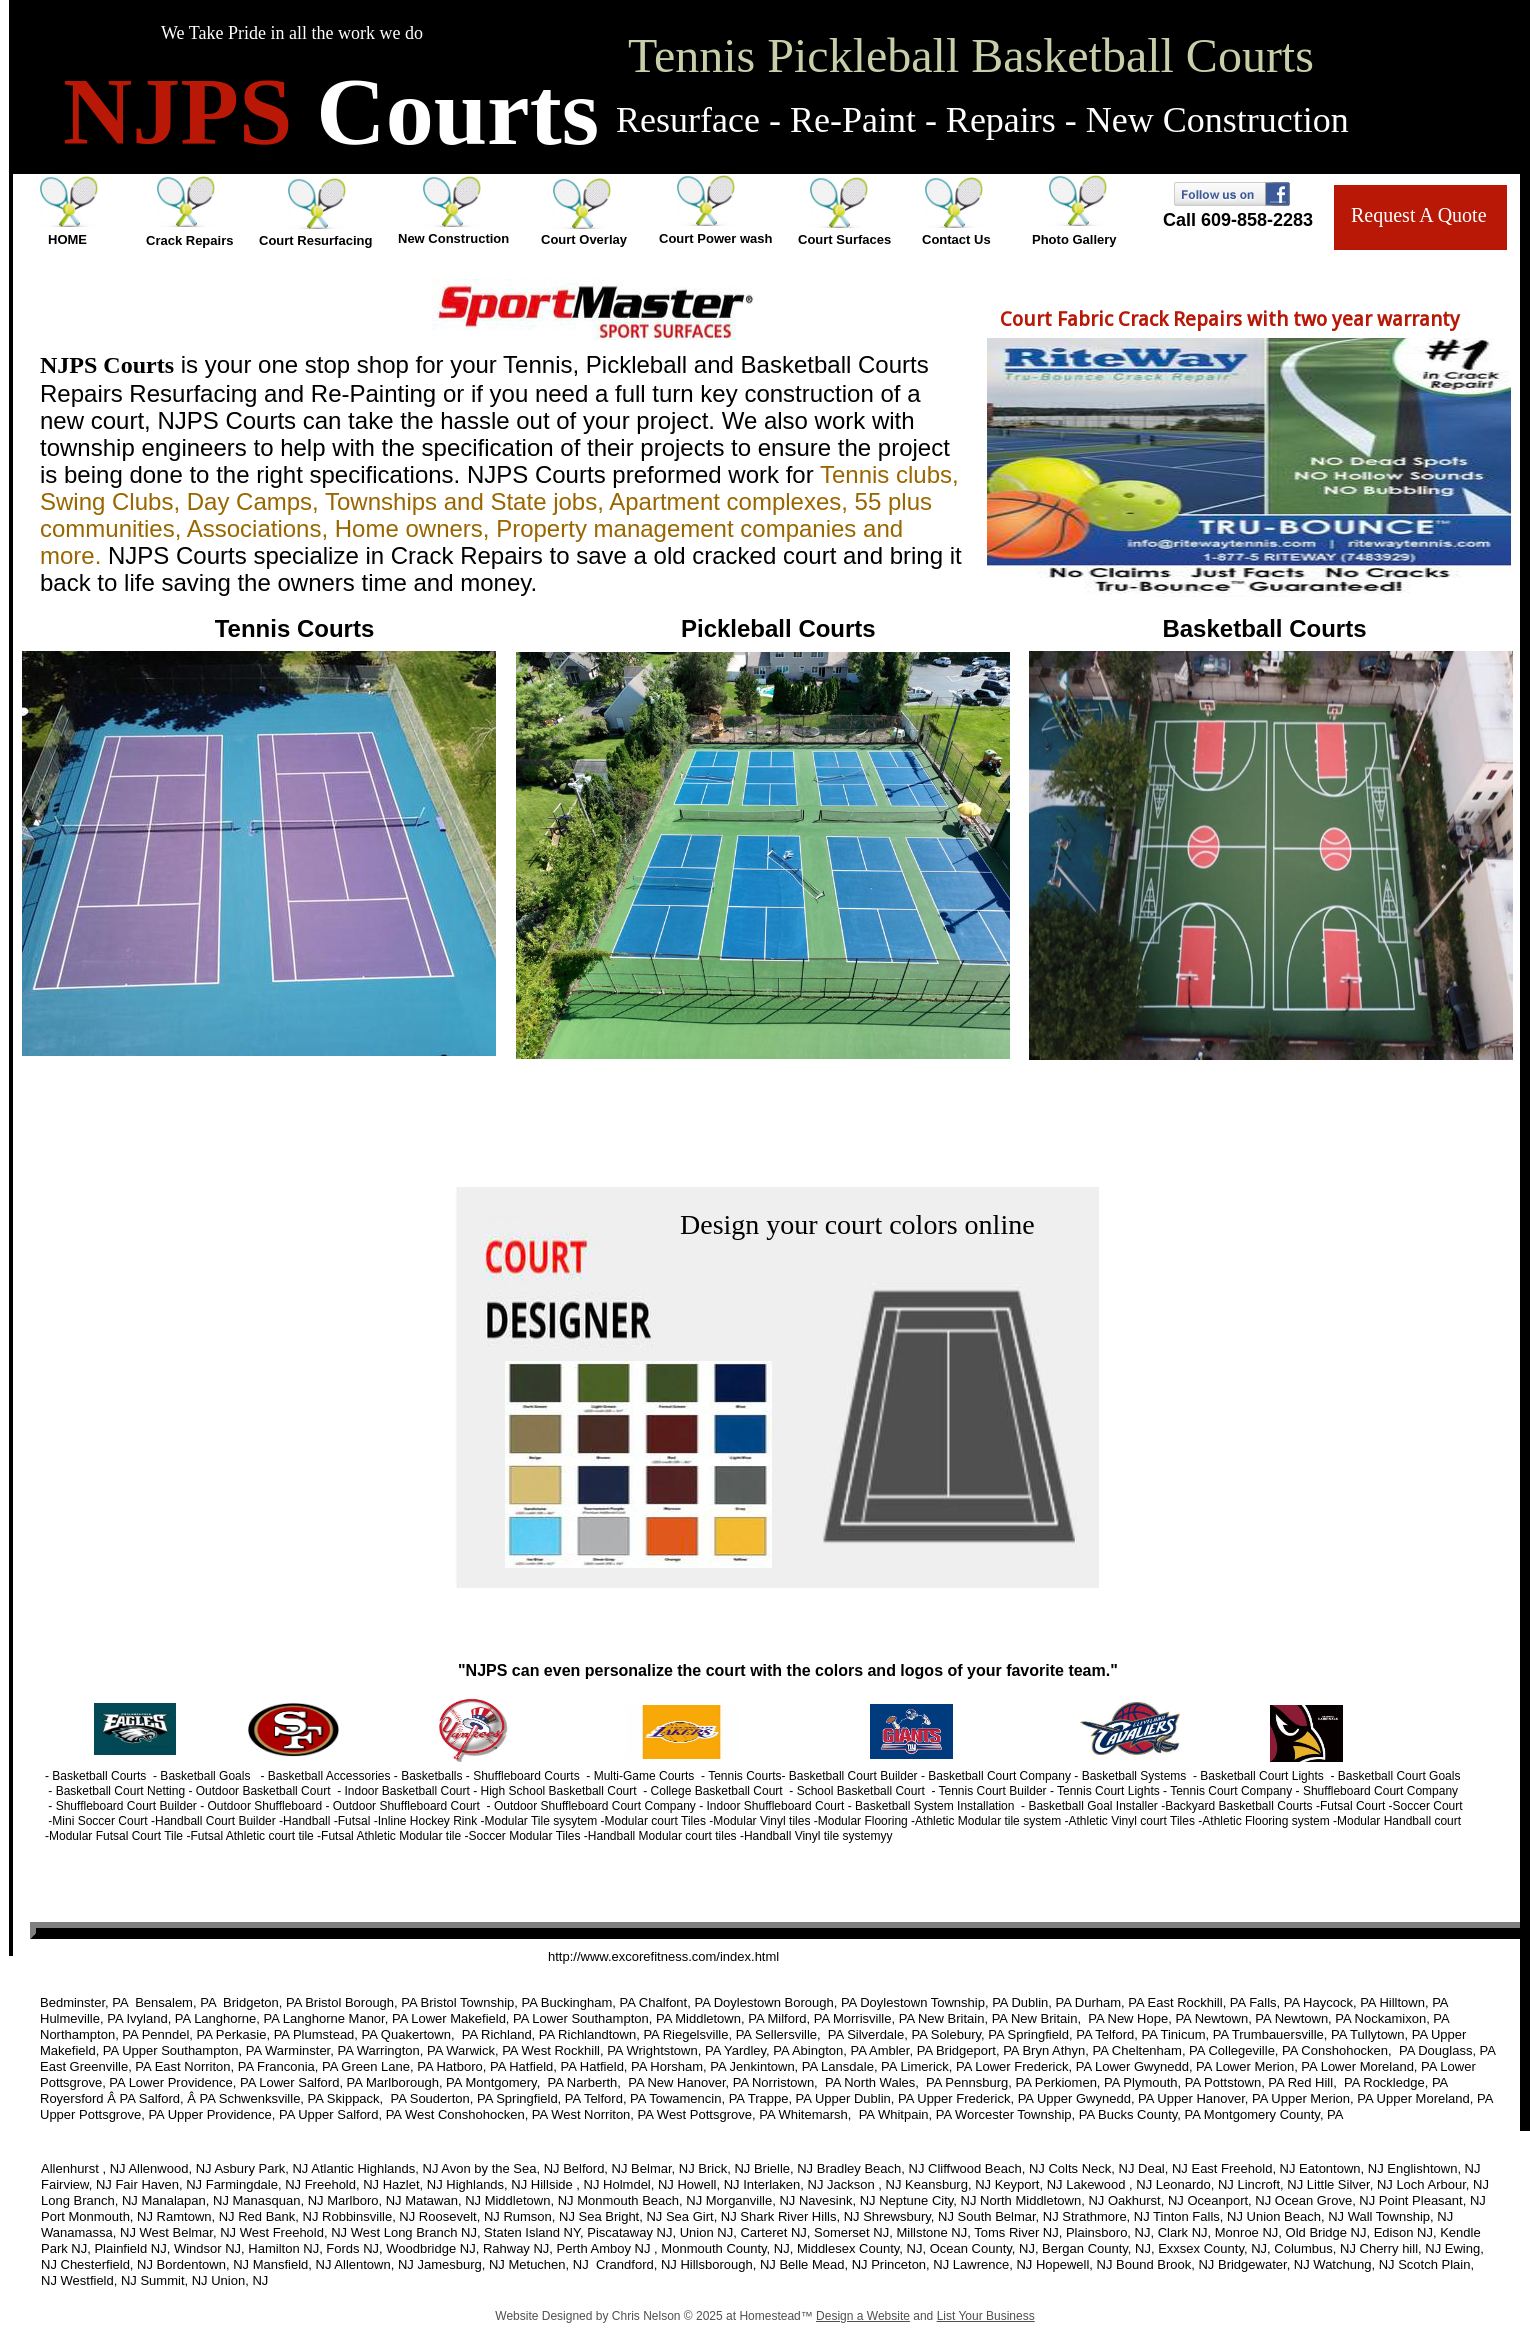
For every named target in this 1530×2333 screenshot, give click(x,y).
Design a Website (863, 2316)
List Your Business (986, 2316)
